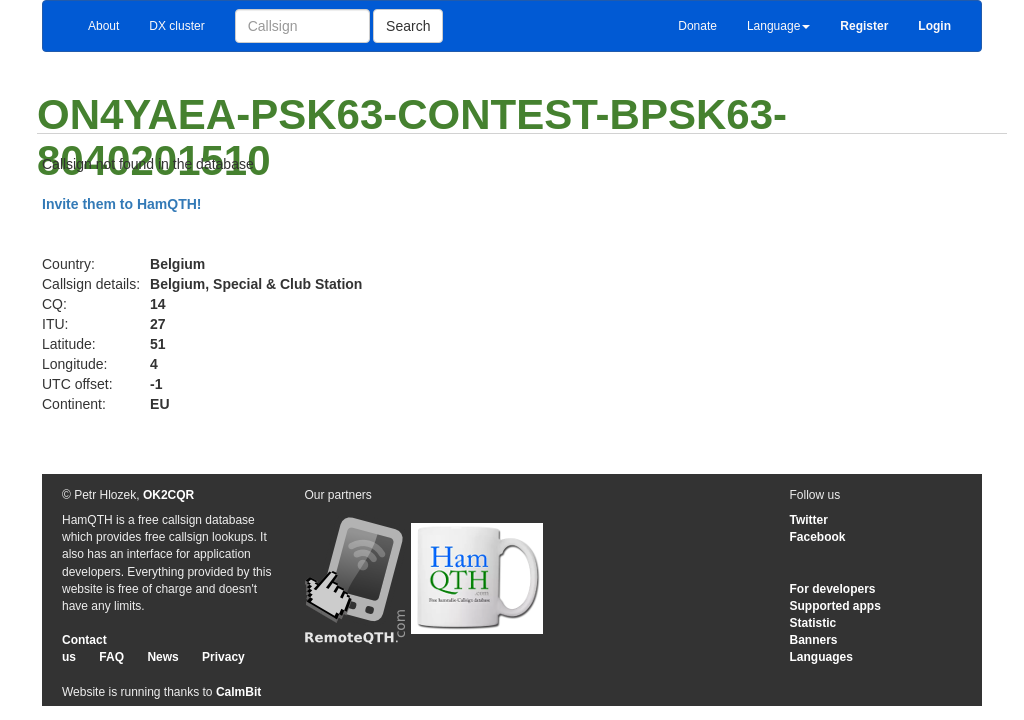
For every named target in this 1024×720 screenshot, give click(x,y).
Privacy (223, 657)
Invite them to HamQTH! (121, 204)
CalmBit (238, 692)
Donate (697, 26)
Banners (814, 640)
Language (778, 26)
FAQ (111, 657)
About (103, 26)
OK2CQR (168, 495)
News (162, 657)
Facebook (818, 537)
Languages (821, 657)
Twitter (809, 520)
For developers (833, 589)
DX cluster (176, 26)
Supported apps (835, 606)
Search (408, 26)
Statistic (813, 623)
